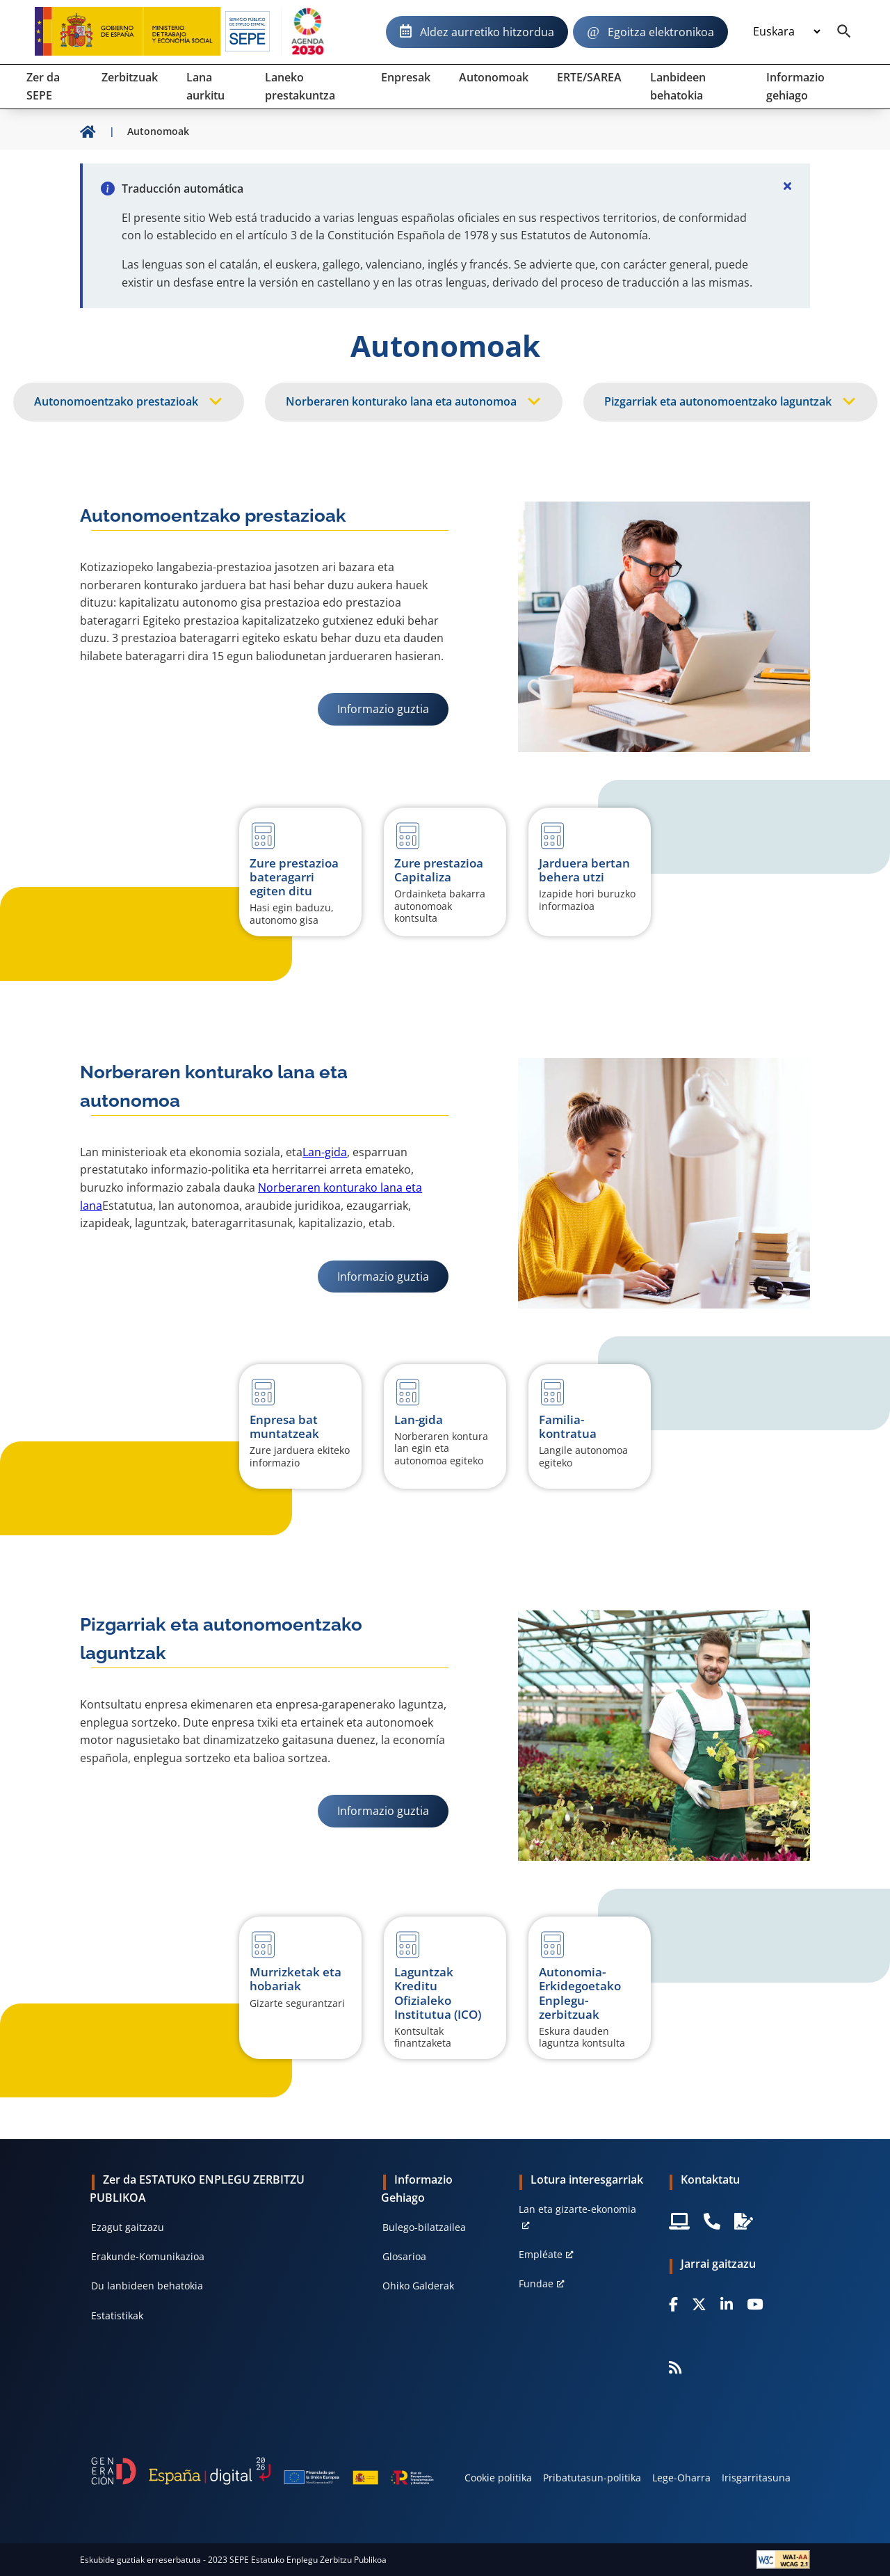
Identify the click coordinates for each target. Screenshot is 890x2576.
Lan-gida (324, 1152)
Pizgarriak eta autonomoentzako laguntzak (718, 401)
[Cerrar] (787, 185)
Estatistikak (117, 2315)
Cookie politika (498, 2477)
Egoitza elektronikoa (661, 32)
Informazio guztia (392, 709)
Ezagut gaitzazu (127, 2227)
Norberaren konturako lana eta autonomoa (401, 401)
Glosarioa (404, 2256)
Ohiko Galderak (418, 2285)
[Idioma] (786, 32)
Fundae (536, 2283)
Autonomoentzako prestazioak (116, 401)
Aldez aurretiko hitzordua (487, 32)
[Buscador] (844, 32)
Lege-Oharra (681, 2477)
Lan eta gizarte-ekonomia (577, 2209)
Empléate (541, 2254)
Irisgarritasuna (756, 2477)
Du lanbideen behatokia (147, 2285)
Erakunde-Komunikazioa (147, 2256)
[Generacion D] (262, 2471)
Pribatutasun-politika (592, 2477)
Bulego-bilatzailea (424, 2227)
